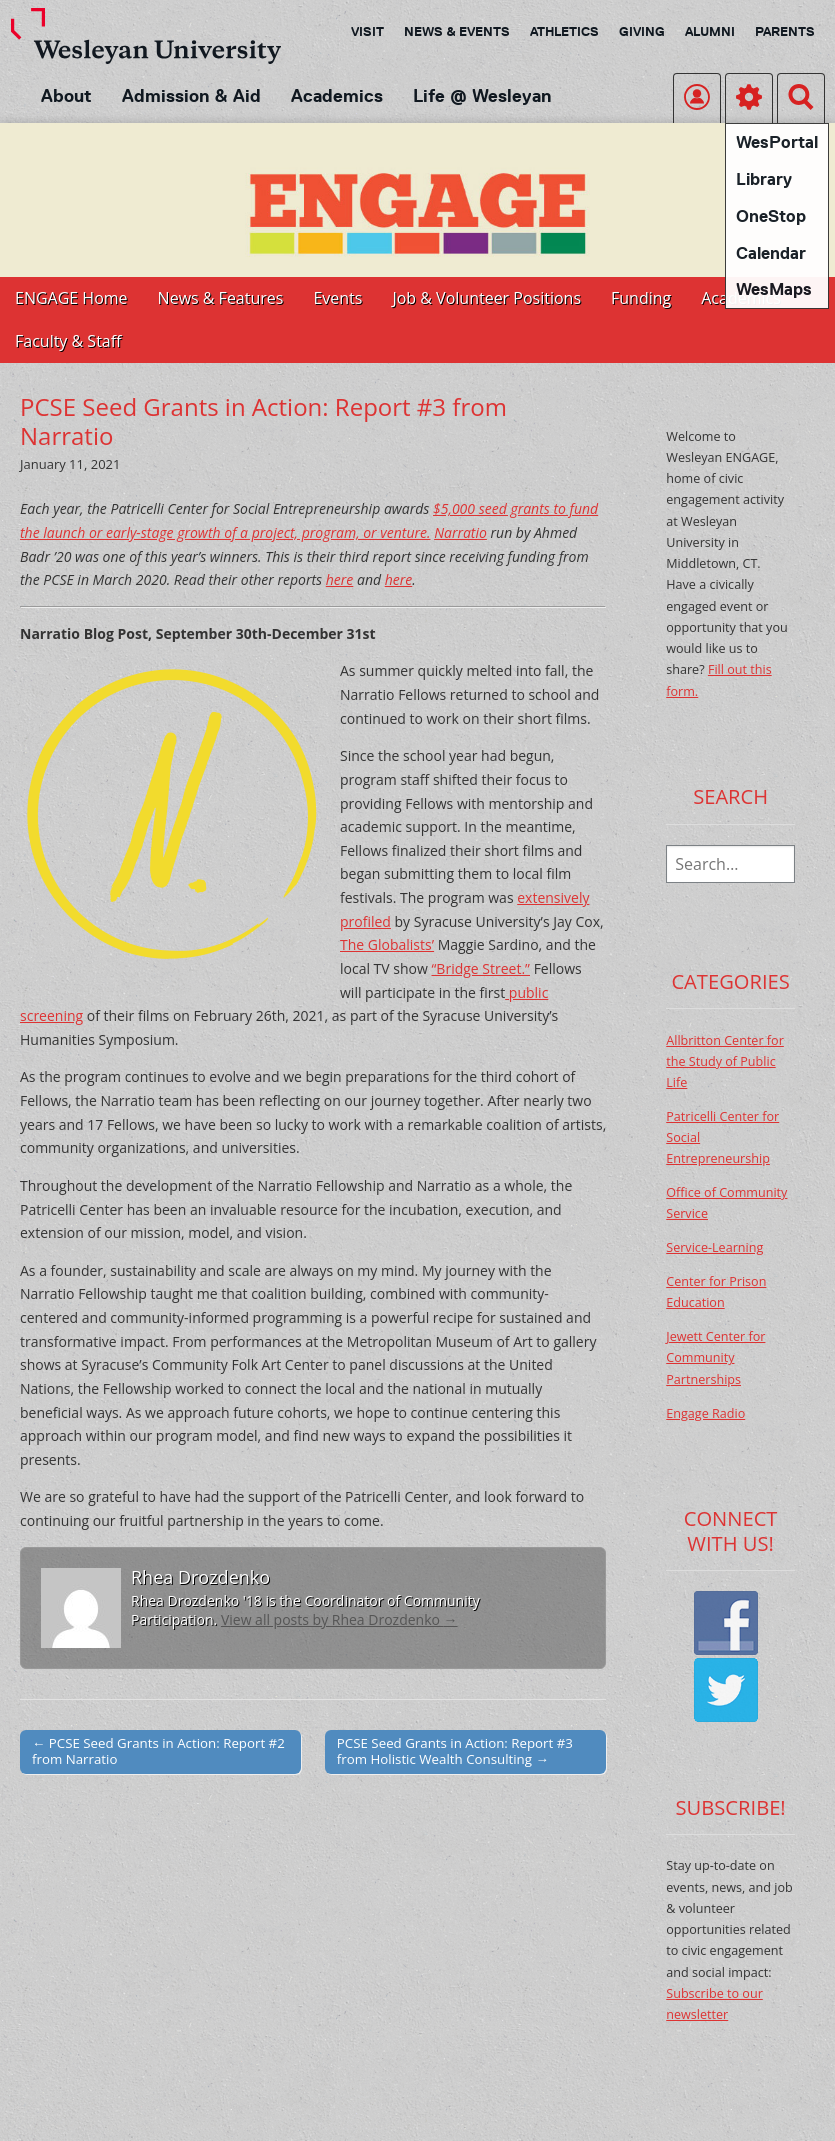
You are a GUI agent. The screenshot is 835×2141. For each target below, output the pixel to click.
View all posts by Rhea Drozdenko (339, 1619)
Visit (367, 31)
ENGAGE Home (71, 298)
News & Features (221, 298)
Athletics (564, 31)
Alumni (710, 31)
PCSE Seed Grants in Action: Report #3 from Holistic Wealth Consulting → (455, 1751)
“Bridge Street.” (480, 968)
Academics (337, 96)
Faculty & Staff (68, 341)
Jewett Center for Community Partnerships (715, 1358)
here (340, 579)
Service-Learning (714, 1247)
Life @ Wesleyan (482, 96)
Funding (641, 298)
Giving (642, 31)
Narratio (460, 532)
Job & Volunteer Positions (486, 298)
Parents (785, 31)
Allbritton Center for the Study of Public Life (725, 1062)
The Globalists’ (387, 944)
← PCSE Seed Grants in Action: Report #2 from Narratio (158, 1751)
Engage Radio (705, 1413)
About (66, 96)
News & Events (457, 31)
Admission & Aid (191, 96)
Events (337, 298)
